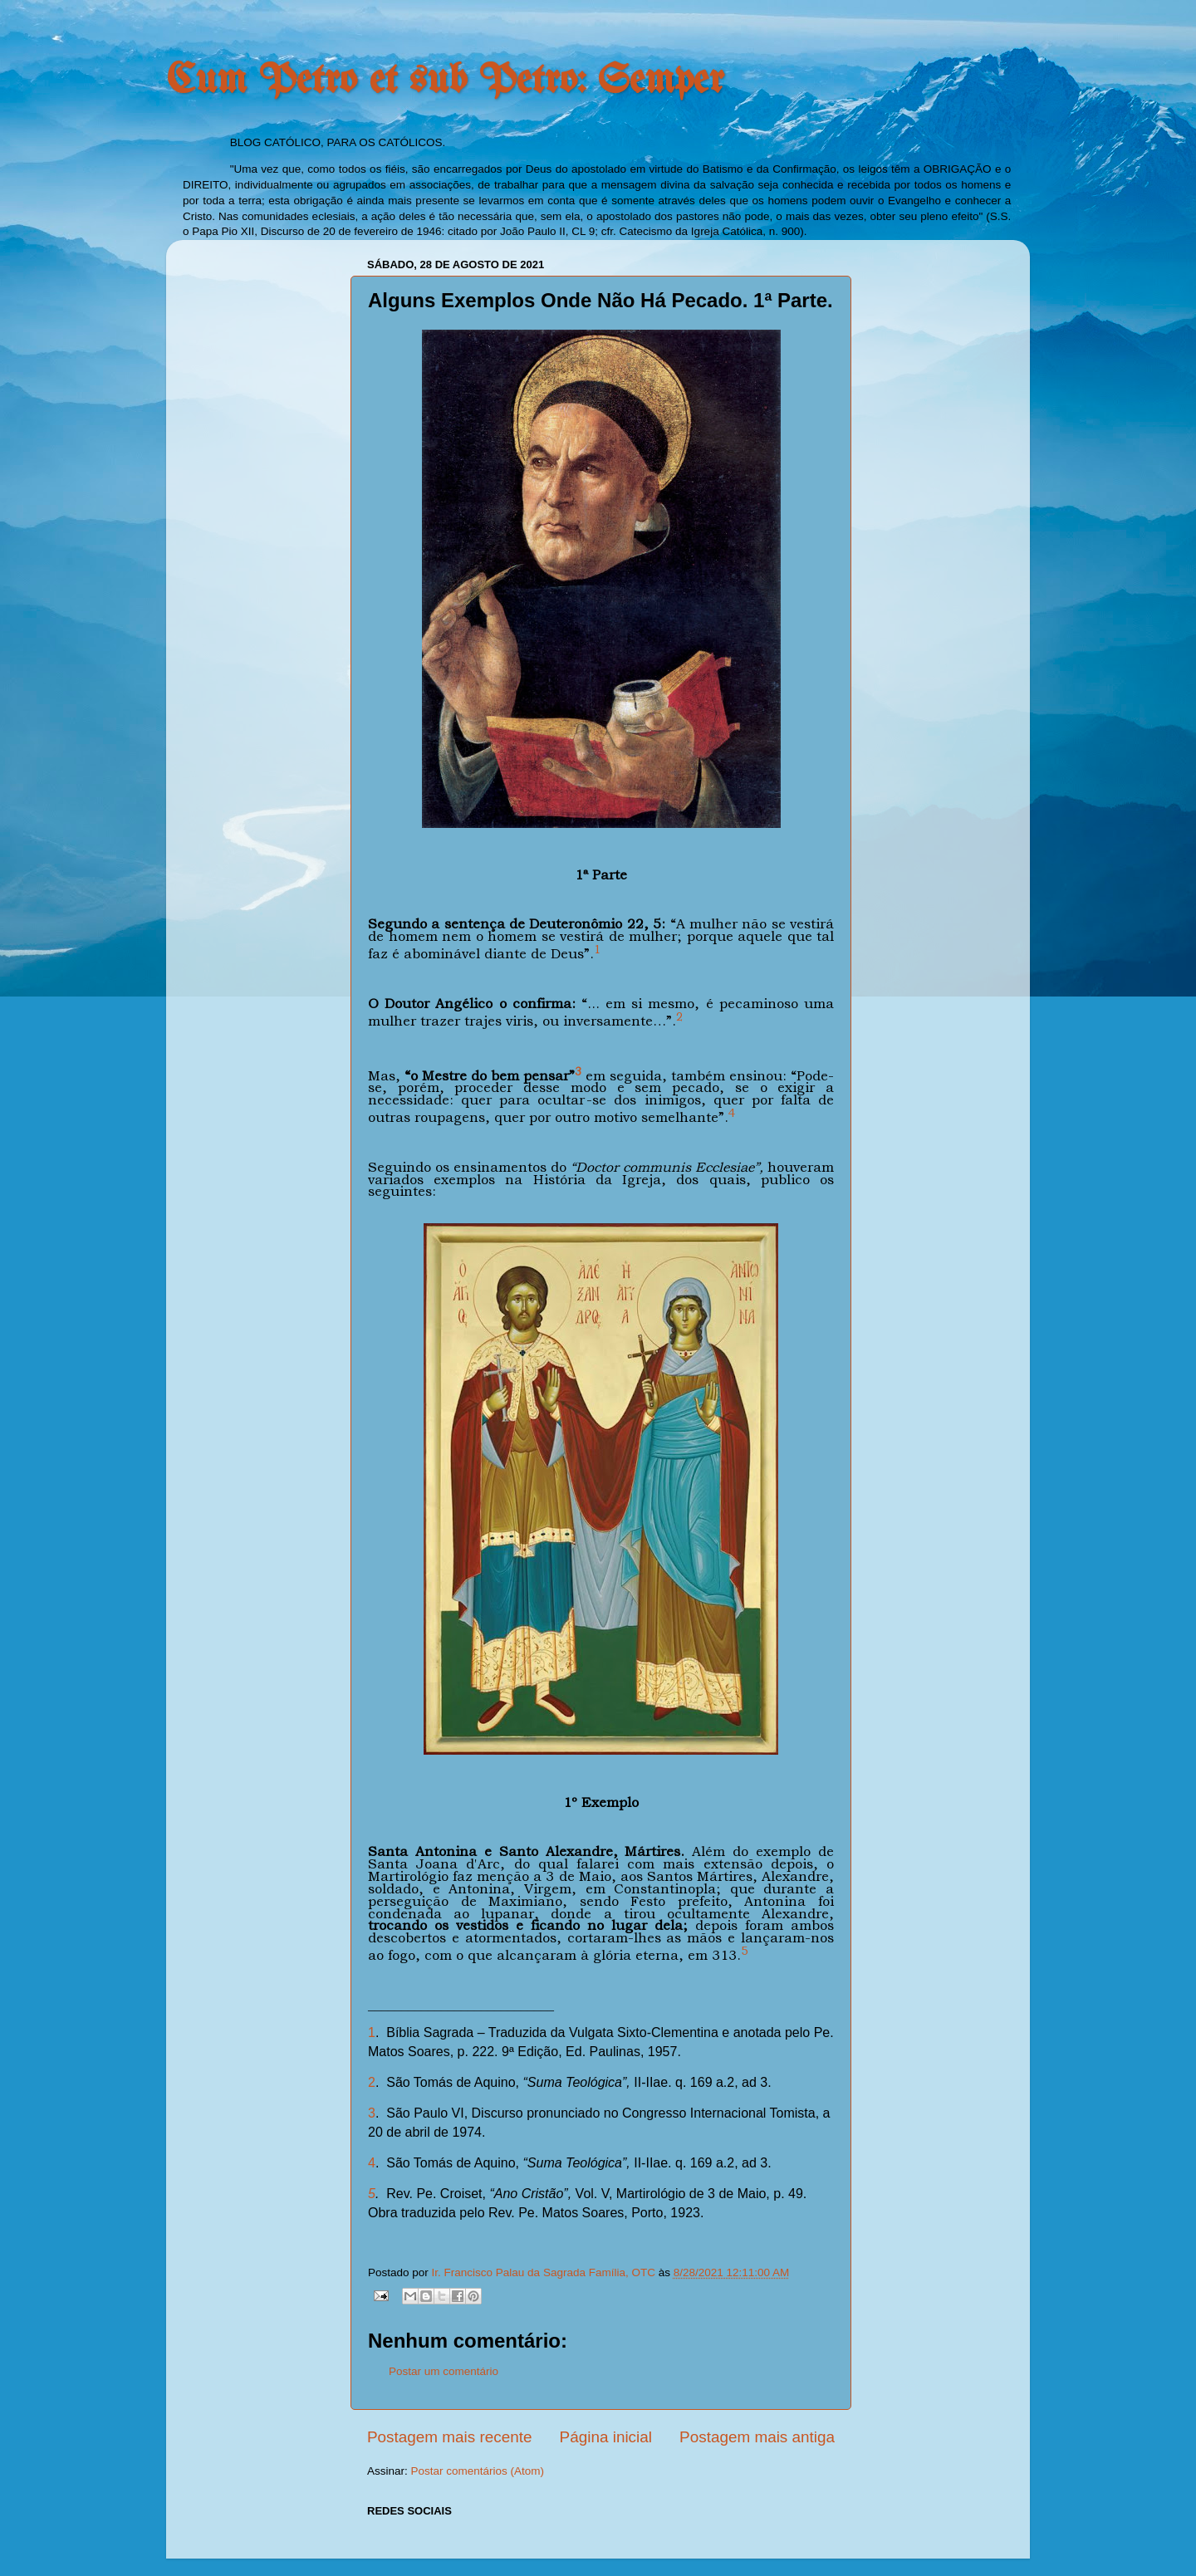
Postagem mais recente (449, 2437)
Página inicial (606, 2437)
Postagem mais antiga (757, 2437)
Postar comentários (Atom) (478, 2471)
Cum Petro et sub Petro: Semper (445, 81)
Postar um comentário (443, 2371)
